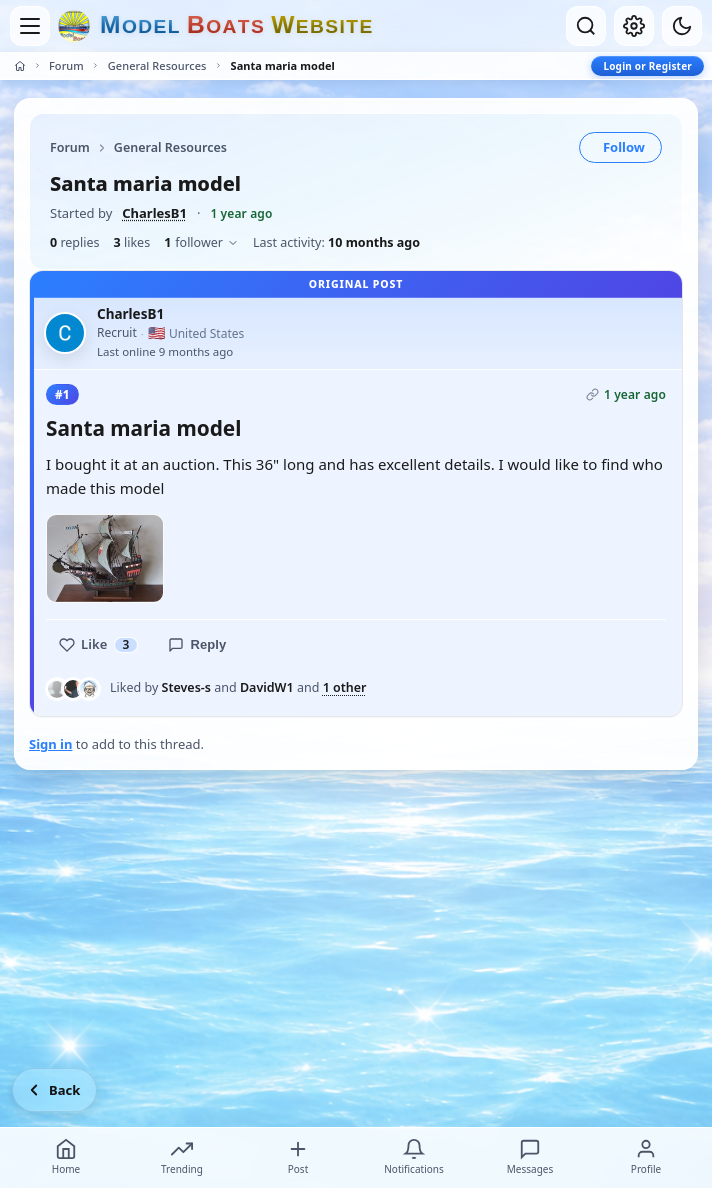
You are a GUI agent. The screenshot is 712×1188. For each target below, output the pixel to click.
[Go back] (54, 1090)
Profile (646, 1157)
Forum (66, 65)
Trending (182, 1157)
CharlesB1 (154, 213)
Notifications (413, 1157)
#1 (62, 394)
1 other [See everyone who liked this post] (345, 688)
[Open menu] (30, 26)
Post (298, 1157)
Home (66, 1157)
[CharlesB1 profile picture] (65, 333)
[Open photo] (105, 558)
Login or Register (647, 66)
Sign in (50, 744)
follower (201, 242)
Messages (530, 1157)
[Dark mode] (682, 26)
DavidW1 (267, 687)
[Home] (20, 66)
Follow (624, 147)
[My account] (634, 26)
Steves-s (187, 687)
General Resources (157, 65)
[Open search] (586, 26)
